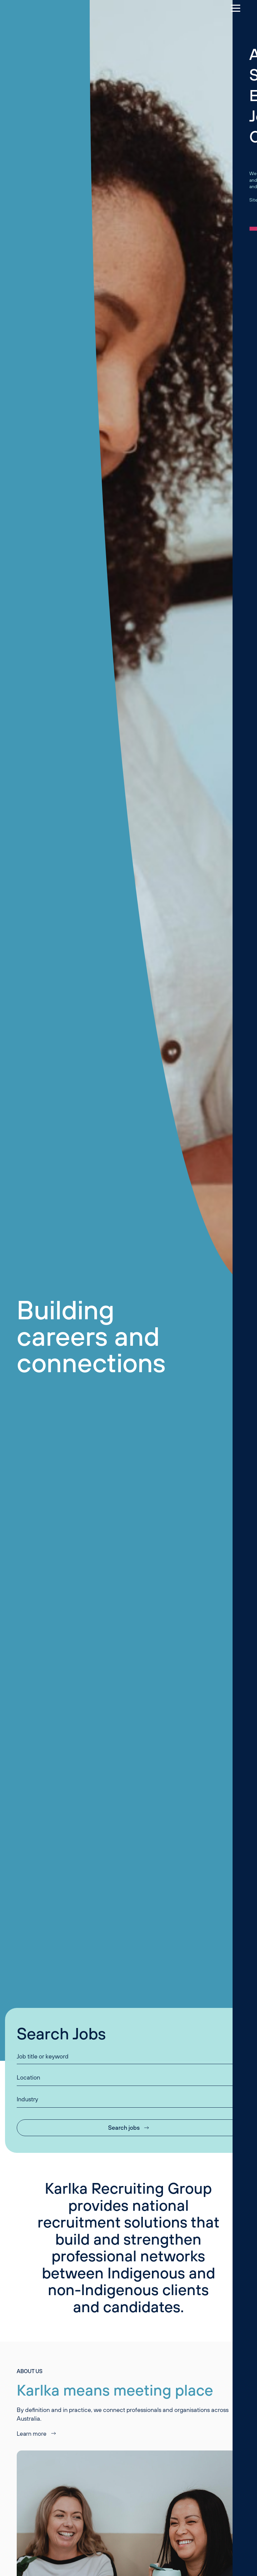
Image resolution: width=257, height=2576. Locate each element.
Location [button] (28, 2077)
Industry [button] (27, 2099)
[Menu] (232, 8)
